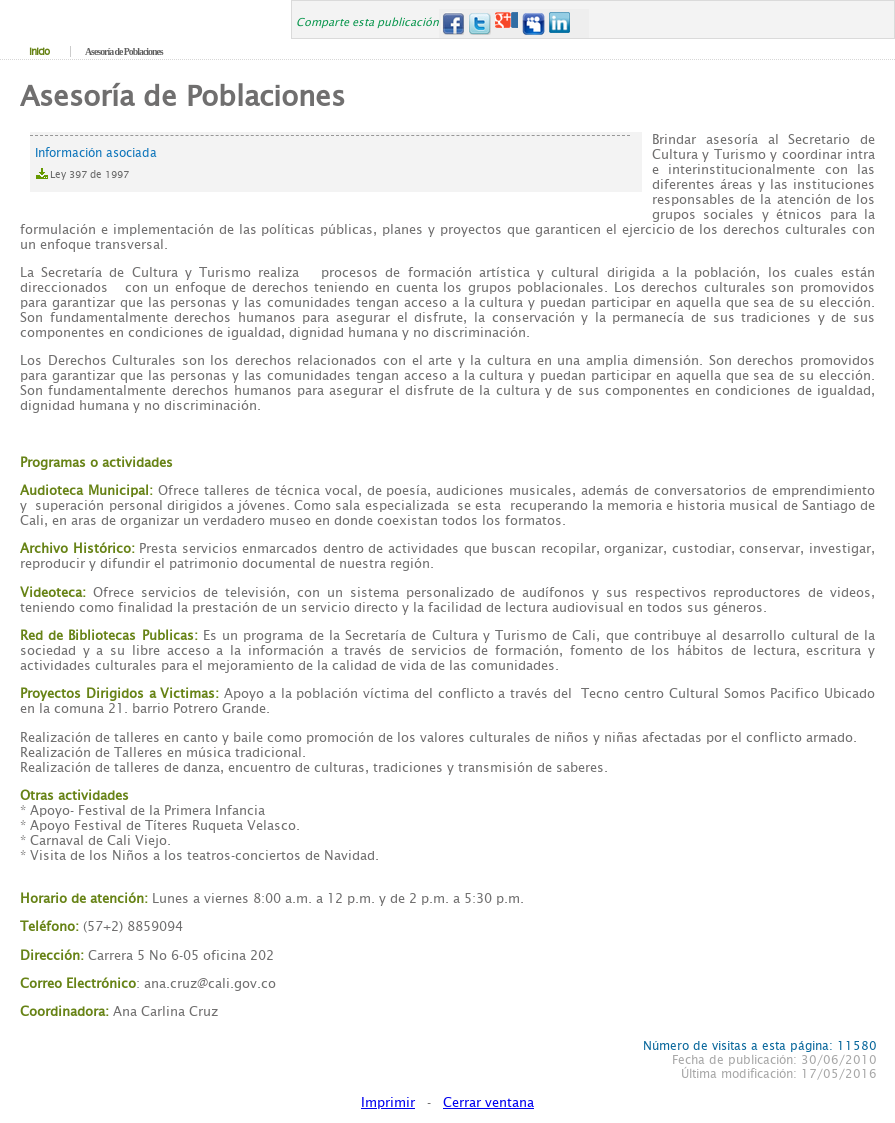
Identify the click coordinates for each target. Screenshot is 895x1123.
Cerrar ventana (488, 1102)
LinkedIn (560, 23)
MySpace (533, 23)
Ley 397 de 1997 (89, 174)
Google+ (506, 23)
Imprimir (388, 1102)
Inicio (39, 51)
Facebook (452, 23)
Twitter (479, 23)
